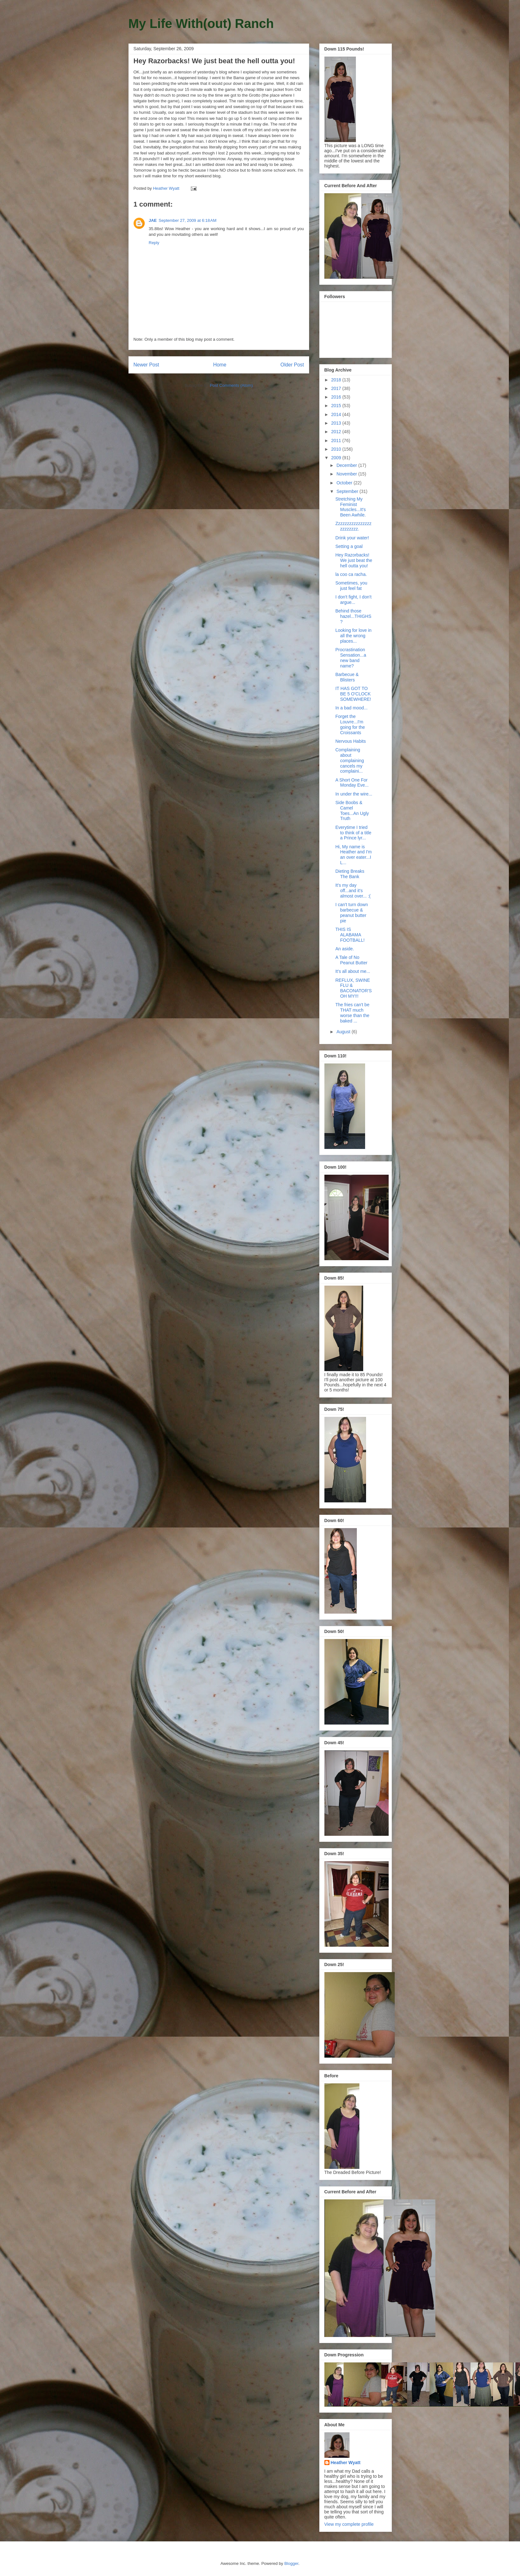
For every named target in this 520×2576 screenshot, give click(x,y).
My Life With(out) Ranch (201, 24)
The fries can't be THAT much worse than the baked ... (352, 1012)
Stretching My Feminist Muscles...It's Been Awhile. (350, 506)
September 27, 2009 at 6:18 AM (188, 220)
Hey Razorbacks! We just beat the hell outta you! (353, 560)
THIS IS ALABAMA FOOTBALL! (349, 935)
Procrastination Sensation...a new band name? (350, 657)
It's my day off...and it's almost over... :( (353, 891)
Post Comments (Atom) (231, 385)
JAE (153, 220)
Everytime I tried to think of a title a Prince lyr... (353, 833)
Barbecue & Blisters (346, 677)
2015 (336, 405)
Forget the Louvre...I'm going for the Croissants (350, 724)
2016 (336, 397)
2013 (336, 423)
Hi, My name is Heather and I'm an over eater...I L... (353, 854)
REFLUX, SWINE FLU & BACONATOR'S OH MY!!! (353, 988)
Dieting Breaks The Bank (349, 874)
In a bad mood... (351, 707)
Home (219, 364)
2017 (336, 388)
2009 (336, 457)
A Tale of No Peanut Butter (351, 960)
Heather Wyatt (346, 2462)
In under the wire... (353, 793)
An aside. (344, 948)
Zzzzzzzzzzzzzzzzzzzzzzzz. (353, 526)
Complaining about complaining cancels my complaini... (349, 760)
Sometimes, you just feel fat (351, 585)
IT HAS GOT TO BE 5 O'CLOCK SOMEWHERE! (353, 694)
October (345, 482)
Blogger (291, 2563)
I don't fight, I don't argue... (353, 599)
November (347, 473)
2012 (336, 431)
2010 (336, 449)
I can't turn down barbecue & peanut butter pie (351, 912)
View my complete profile (349, 2524)
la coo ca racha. (351, 574)
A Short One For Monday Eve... (352, 782)
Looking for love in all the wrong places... (353, 636)
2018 (336, 379)
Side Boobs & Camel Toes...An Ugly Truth (352, 810)
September (347, 491)
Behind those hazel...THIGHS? (353, 616)
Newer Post (146, 364)
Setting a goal (349, 546)
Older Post (292, 364)
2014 (336, 414)
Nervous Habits (350, 741)
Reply (154, 242)
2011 (336, 440)
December (347, 465)
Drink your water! (352, 537)
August (343, 1031)
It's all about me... (352, 971)
